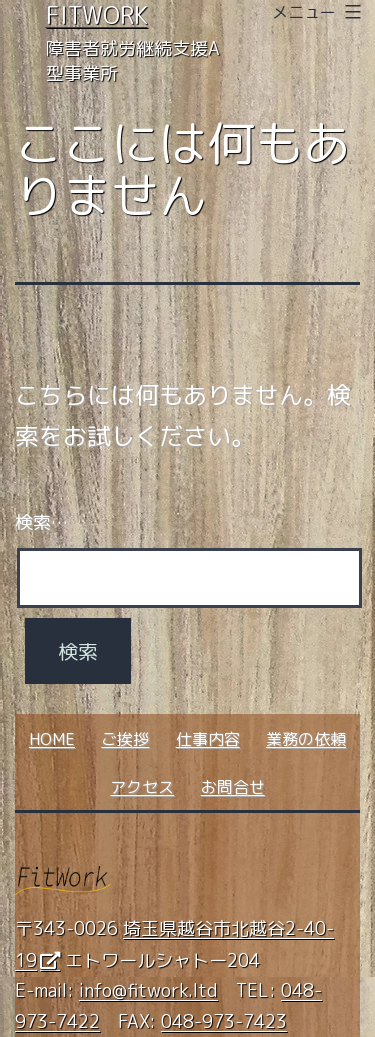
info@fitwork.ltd (148, 990)
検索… (41, 522)
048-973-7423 (224, 1021)
